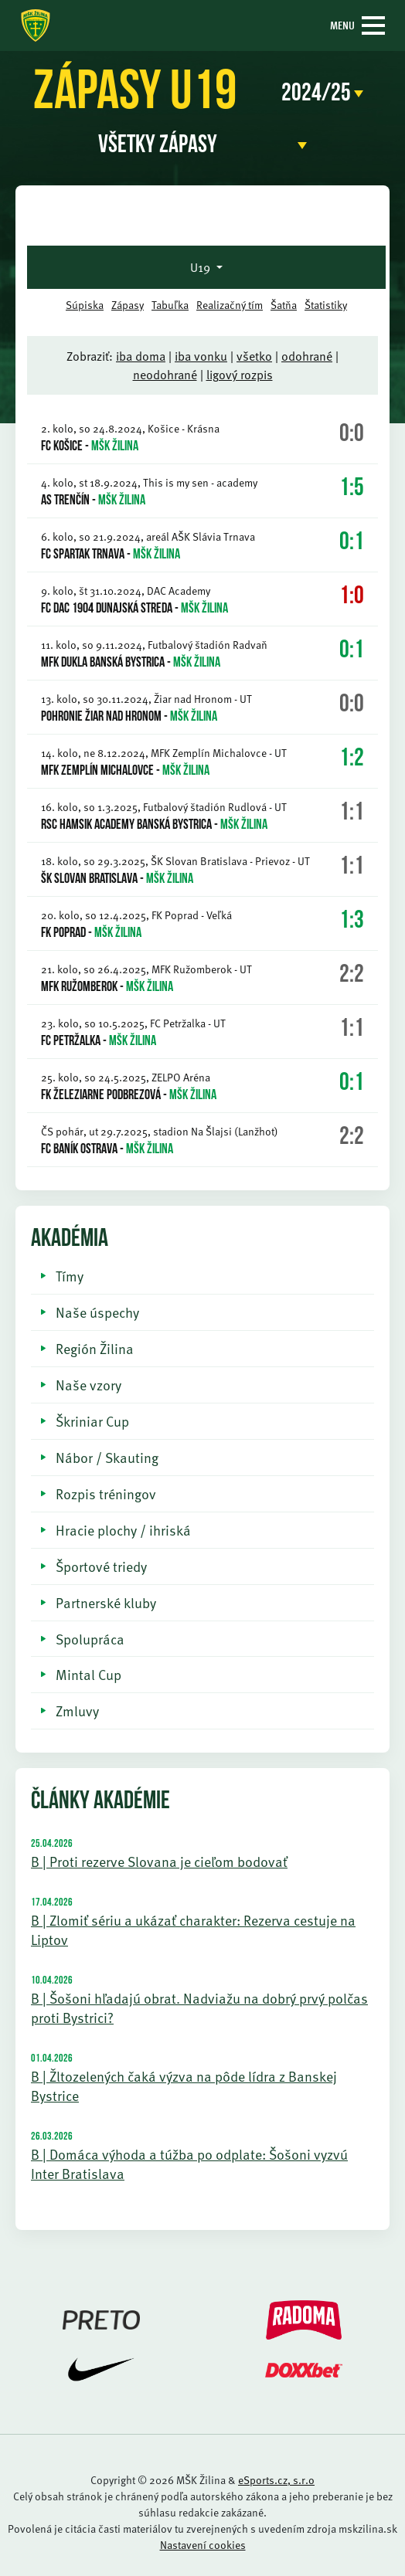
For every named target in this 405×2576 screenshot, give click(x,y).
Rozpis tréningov (106, 1493)
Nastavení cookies (203, 2545)
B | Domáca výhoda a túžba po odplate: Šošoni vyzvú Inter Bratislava (189, 2163)
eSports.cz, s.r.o (276, 2480)
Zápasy (127, 305)
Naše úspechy (97, 1312)
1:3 (351, 921)
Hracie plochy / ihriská (123, 1529)
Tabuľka (170, 305)
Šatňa (284, 305)
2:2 (351, 975)
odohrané (306, 356)
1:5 (351, 489)
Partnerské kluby (106, 1602)
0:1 (351, 543)
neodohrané (165, 374)
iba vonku (201, 356)
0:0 (351, 435)
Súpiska (85, 305)
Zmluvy (77, 1710)
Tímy (69, 1275)
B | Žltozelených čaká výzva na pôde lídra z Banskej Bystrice (184, 2085)
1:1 (351, 813)
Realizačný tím (229, 305)
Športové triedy (101, 1566)
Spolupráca (90, 1638)
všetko (254, 356)
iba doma (140, 356)
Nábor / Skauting (107, 1457)
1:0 (351, 597)
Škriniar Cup (92, 1420)
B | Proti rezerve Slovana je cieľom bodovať (159, 1861)
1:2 (351, 759)
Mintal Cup (88, 1674)
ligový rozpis (239, 374)
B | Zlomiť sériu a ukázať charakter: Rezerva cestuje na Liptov (193, 1929)
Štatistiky (326, 305)
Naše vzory (88, 1384)
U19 (201, 267)
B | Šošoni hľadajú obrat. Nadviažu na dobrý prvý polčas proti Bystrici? (199, 2007)
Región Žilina (95, 1348)
